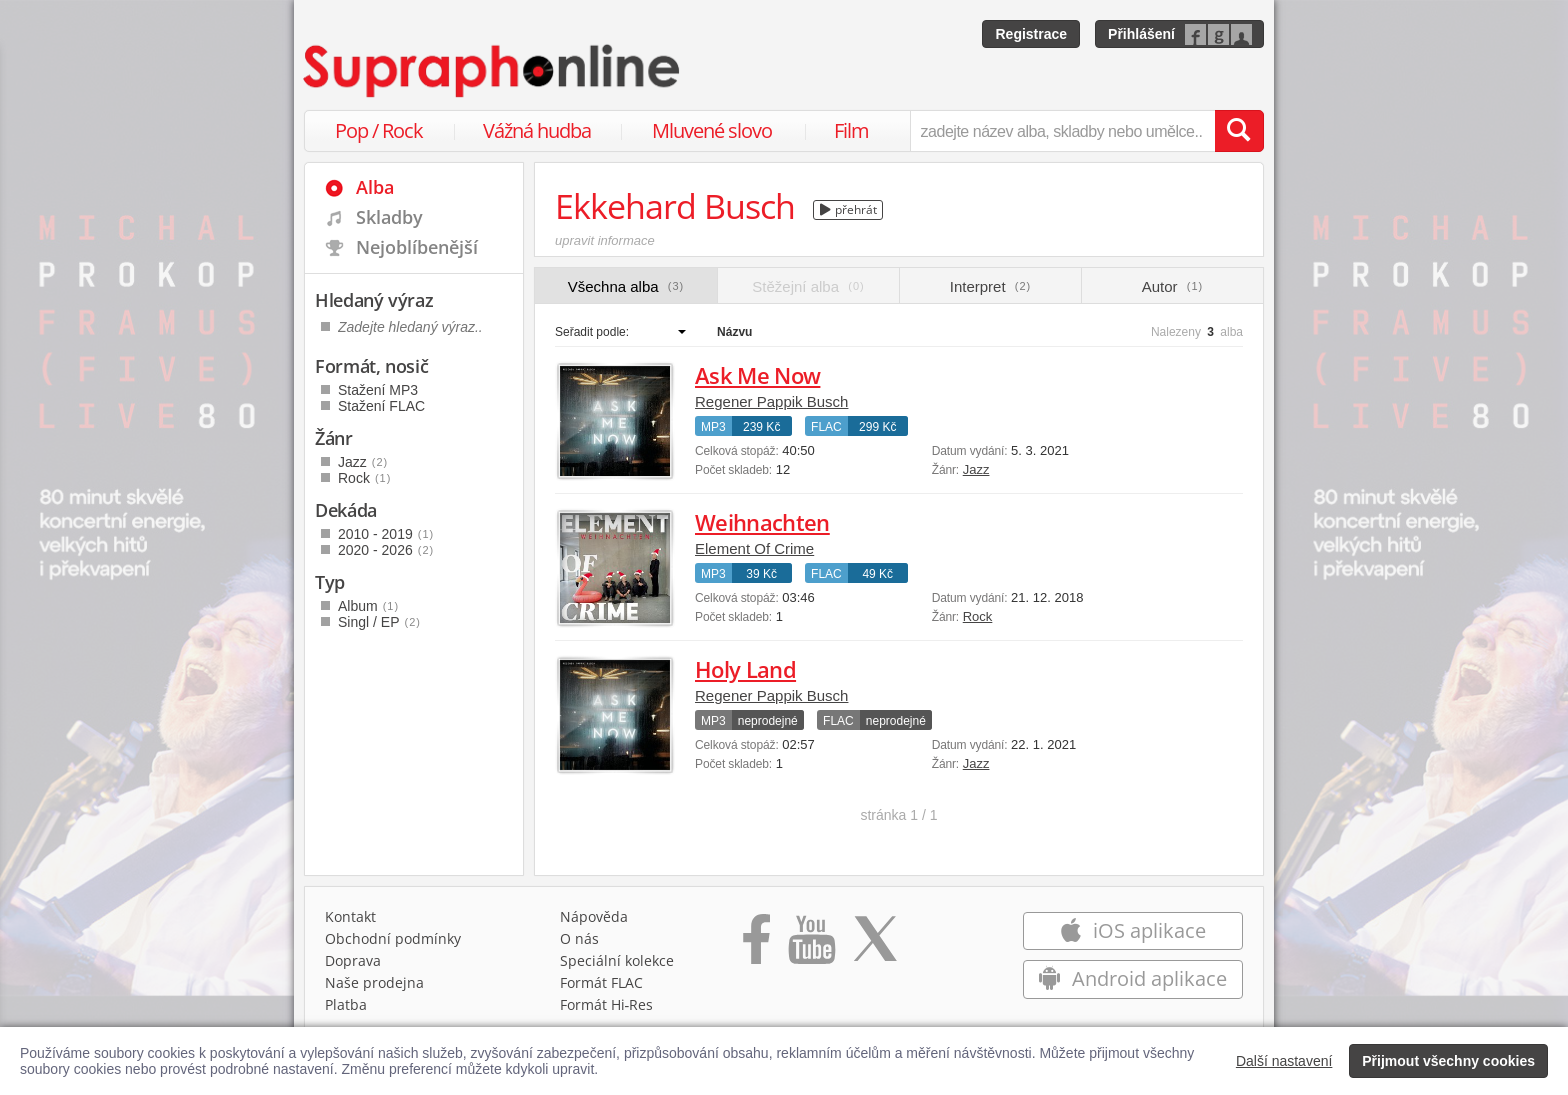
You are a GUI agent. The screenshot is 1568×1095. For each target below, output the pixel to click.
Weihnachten (762, 522)
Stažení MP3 (378, 390)
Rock (978, 616)
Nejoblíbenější (417, 247)
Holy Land (745, 669)
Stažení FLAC (381, 406)
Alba (375, 187)
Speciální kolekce (617, 960)
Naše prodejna (374, 982)
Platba (346, 1004)
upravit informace (605, 240)
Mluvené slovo (712, 130)
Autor (1172, 286)
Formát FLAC (601, 982)
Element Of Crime (754, 548)
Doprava (353, 960)
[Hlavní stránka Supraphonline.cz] (493, 71)
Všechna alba (626, 286)
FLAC (826, 427)
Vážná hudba (537, 130)
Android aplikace (1132, 978)
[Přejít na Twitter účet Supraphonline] (875, 946)
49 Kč (877, 574)
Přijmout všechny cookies (1448, 1061)
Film (851, 130)
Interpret (990, 286)
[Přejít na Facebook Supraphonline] (756, 946)
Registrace (1031, 34)
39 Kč (761, 574)
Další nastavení (1284, 1061)
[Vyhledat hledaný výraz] (1239, 131)
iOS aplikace (1132, 930)
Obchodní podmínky (393, 938)
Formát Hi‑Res (607, 1004)
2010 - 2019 (386, 534)
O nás (579, 938)
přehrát (848, 209)
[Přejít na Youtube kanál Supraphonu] (811, 946)
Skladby (389, 217)
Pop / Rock (379, 130)
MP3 (713, 427)
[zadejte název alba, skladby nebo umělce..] (1062, 131)
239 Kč (761, 427)
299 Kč (877, 427)
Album (368, 606)
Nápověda (594, 916)
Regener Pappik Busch (771, 401)
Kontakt (350, 916)
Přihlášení (1141, 34)
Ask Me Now (757, 375)
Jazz (976, 469)
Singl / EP (379, 622)
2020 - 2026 (386, 550)
